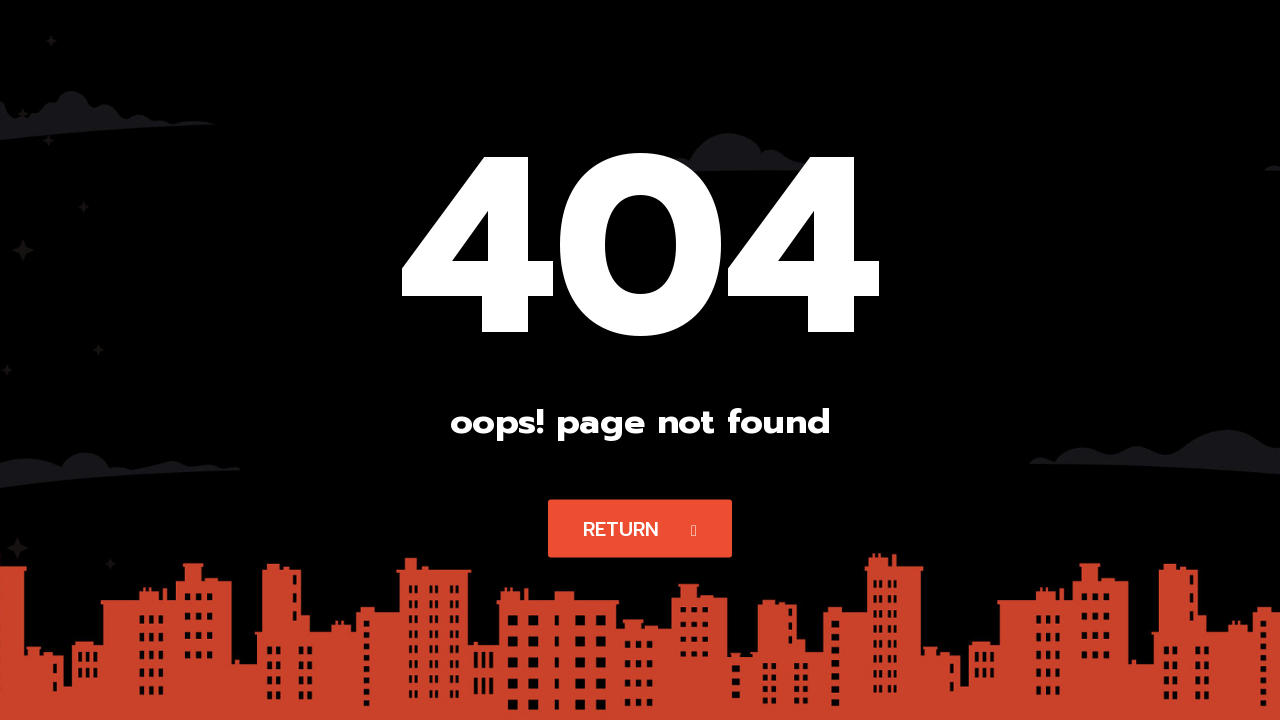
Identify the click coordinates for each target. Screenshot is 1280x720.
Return (640, 529)
